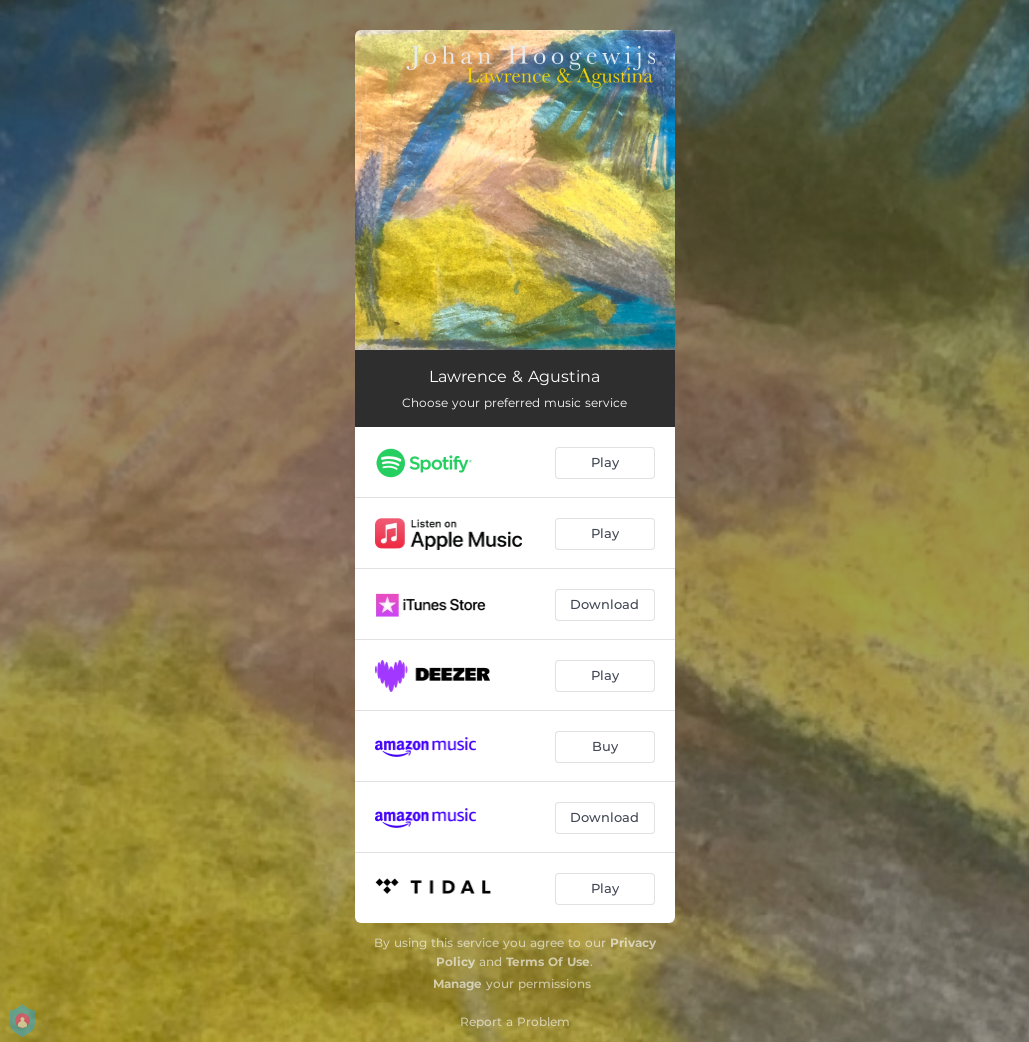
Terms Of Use (548, 961)
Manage (457, 983)
